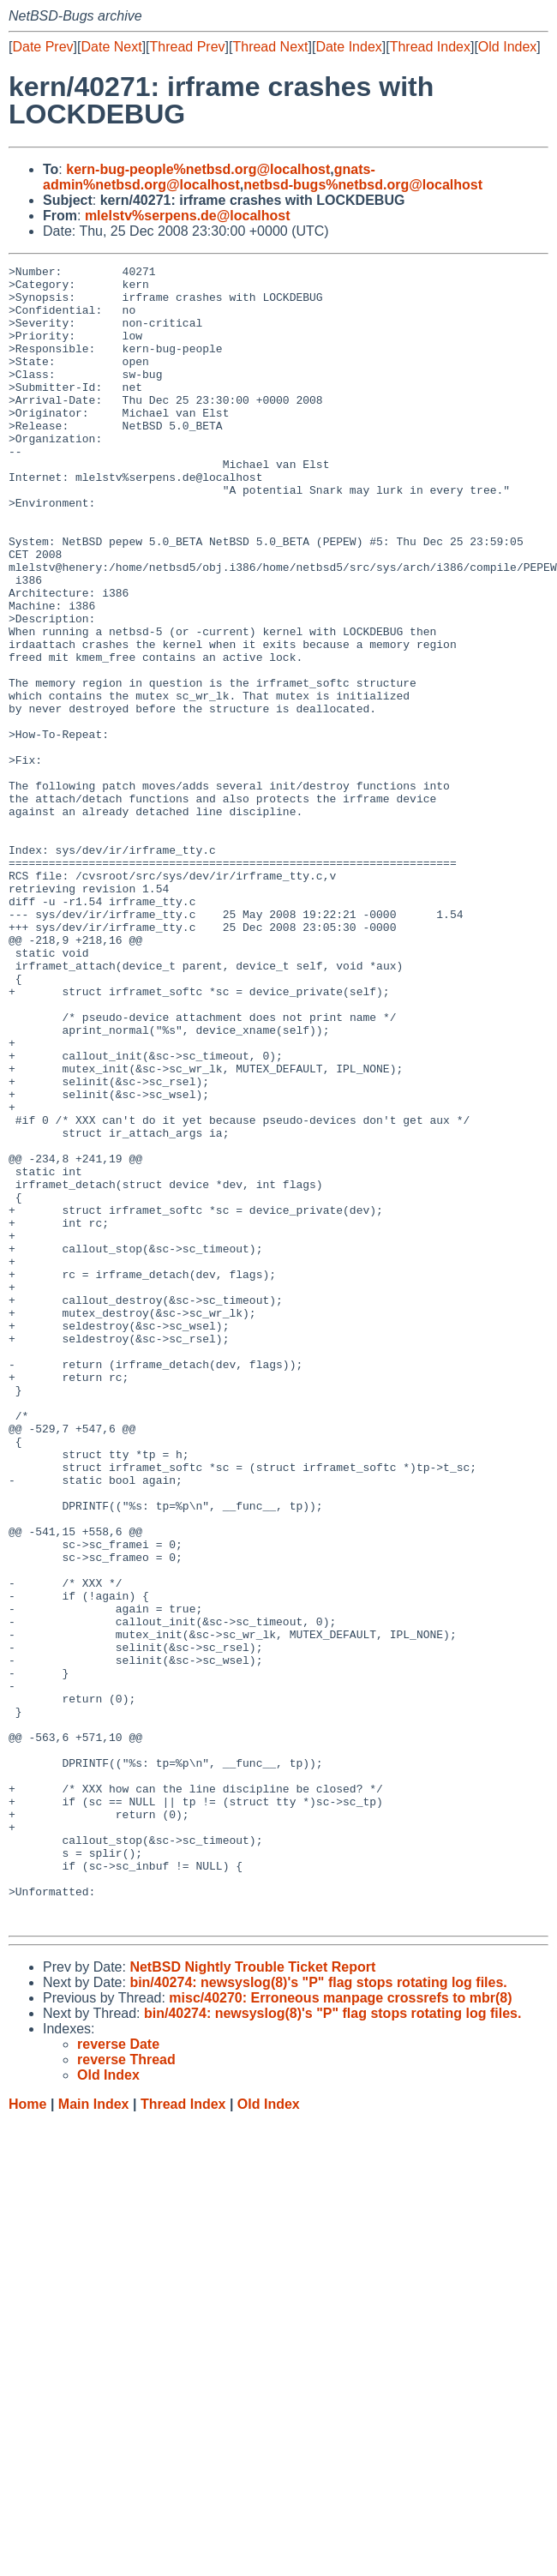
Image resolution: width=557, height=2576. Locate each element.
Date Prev (42, 46)
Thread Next (270, 46)
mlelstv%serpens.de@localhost (187, 215)
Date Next (111, 46)
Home (27, 2436)
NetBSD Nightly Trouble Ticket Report (252, 2298)
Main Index (93, 2436)
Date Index (348, 46)
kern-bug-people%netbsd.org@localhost (198, 169)
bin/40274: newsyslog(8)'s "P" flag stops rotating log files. (317, 2314)
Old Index (507, 46)
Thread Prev (187, 46)
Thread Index (430, 46)
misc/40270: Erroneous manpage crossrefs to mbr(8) (340, 2329)
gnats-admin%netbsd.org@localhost (209, 177)
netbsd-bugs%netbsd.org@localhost (362, 184)
